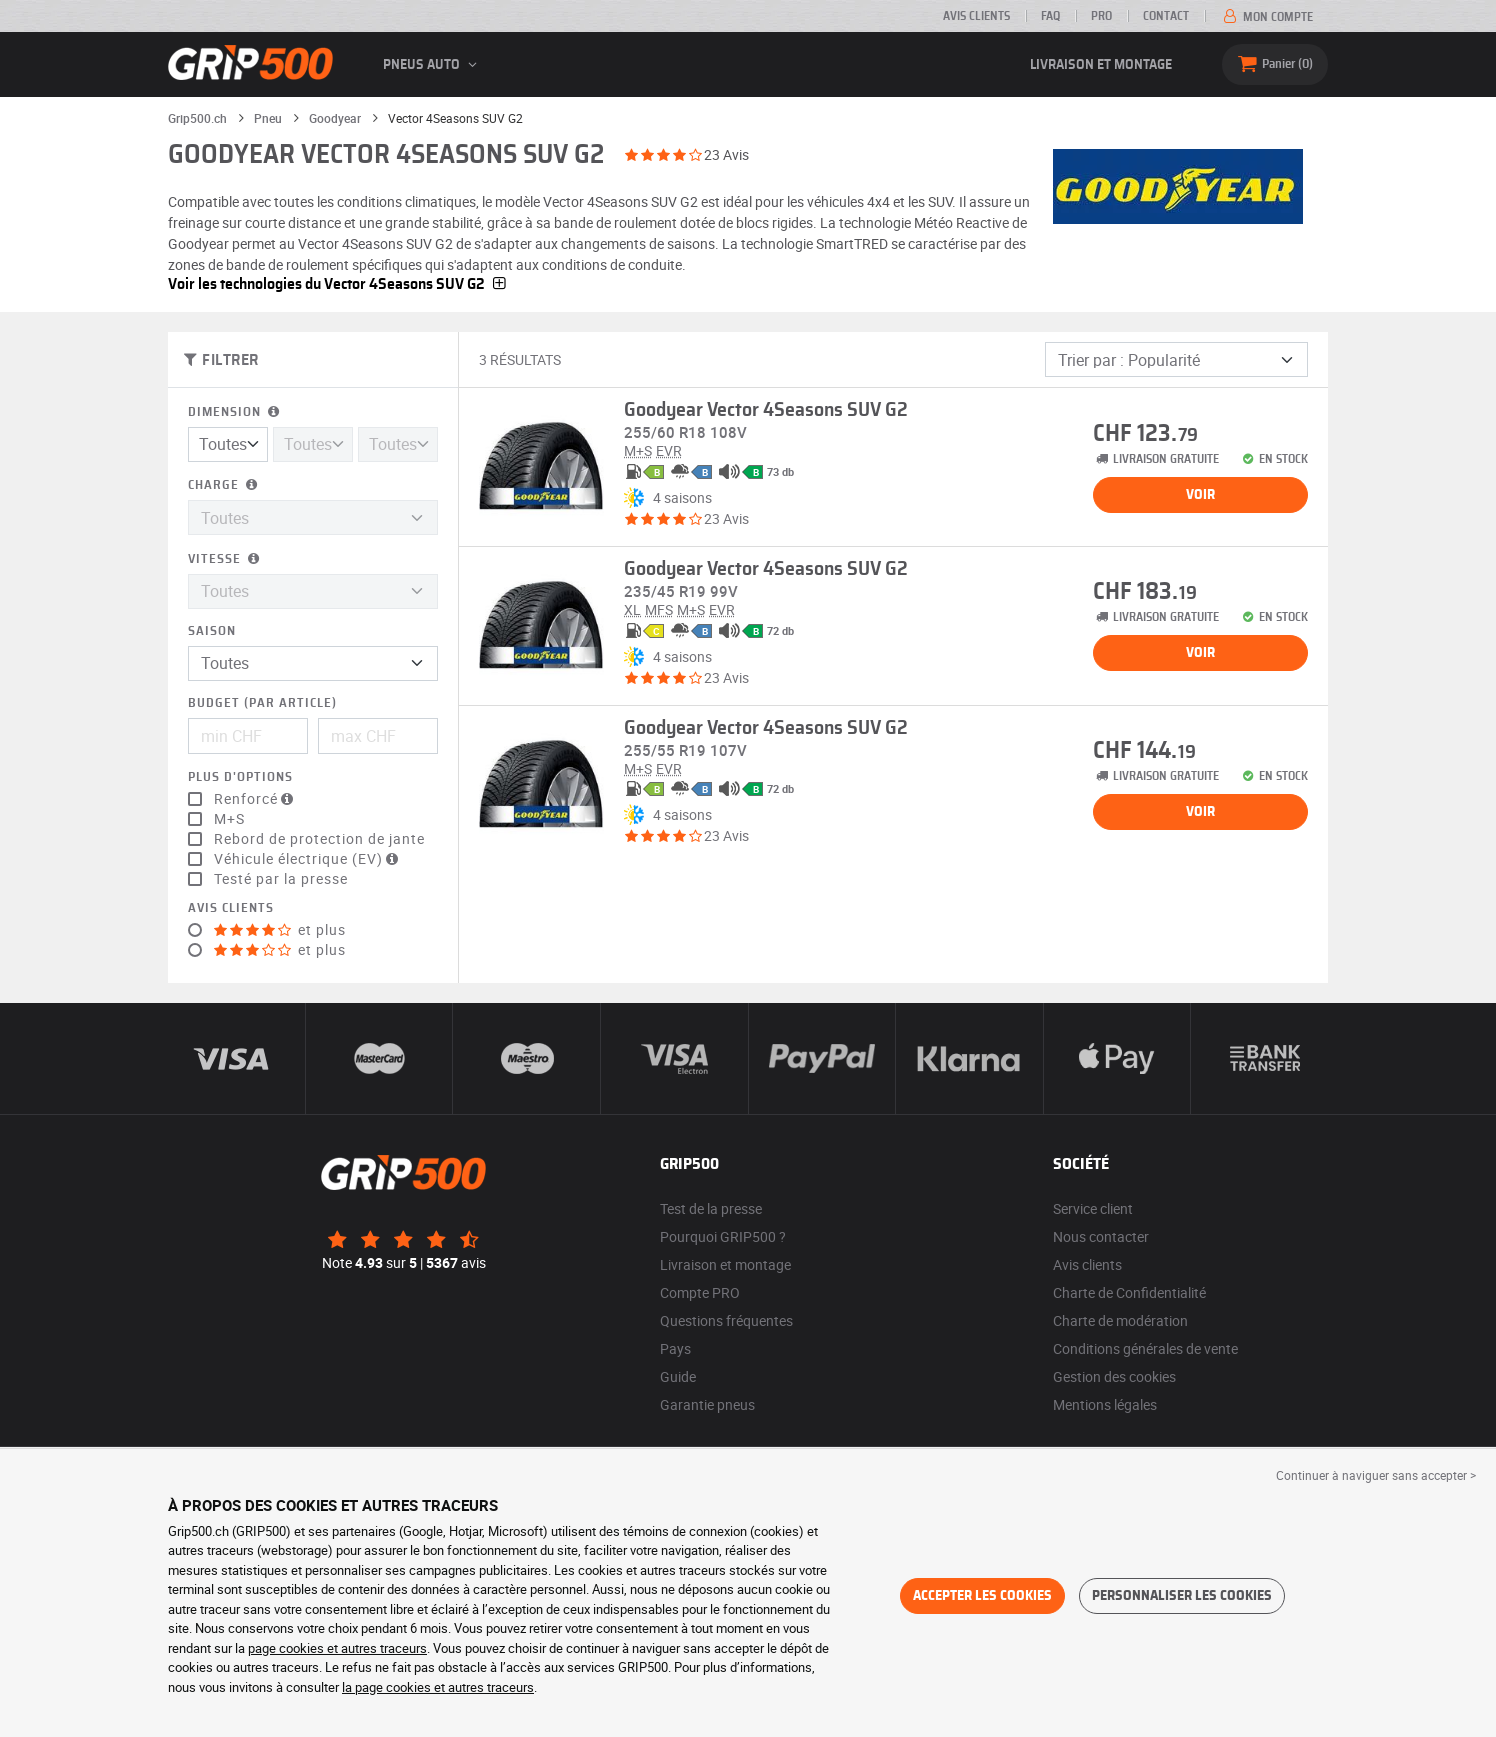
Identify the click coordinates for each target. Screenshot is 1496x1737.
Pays (675, 1348)
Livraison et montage (1101, 65)
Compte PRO (700, 1292)
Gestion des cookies (1114, 1376)
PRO (1101, 16)
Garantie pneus (707, 1404)
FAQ (1050, 16)
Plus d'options (240, 777)
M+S (229, 819)
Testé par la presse (281, 879)
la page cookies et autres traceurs (438, 1687)
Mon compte (1266, 17)
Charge (224, 485)
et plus (280, 930)
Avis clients (976, 16)
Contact (1166, 16)
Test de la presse (711, 1208)
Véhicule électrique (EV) (308, 859)
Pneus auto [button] (433, 65)
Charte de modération (1120, 1320)
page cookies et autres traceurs (337, 1648)
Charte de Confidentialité (1129, 1292)
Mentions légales (1105, 1404)
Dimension (235, 412)
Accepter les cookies (982, 1596)
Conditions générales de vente (1145, 1348)
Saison (212, 631)
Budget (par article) (262, 703)
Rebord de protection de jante (319, 839)
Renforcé (256, 799)
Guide (678, 1376)
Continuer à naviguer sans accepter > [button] (1376, 1475)
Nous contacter (1101, 1236)
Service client (1093, 1208)
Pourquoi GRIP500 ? (723, 1236)
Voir (1200, 495)
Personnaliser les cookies (1182, 1596)
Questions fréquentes (726, 1320)
